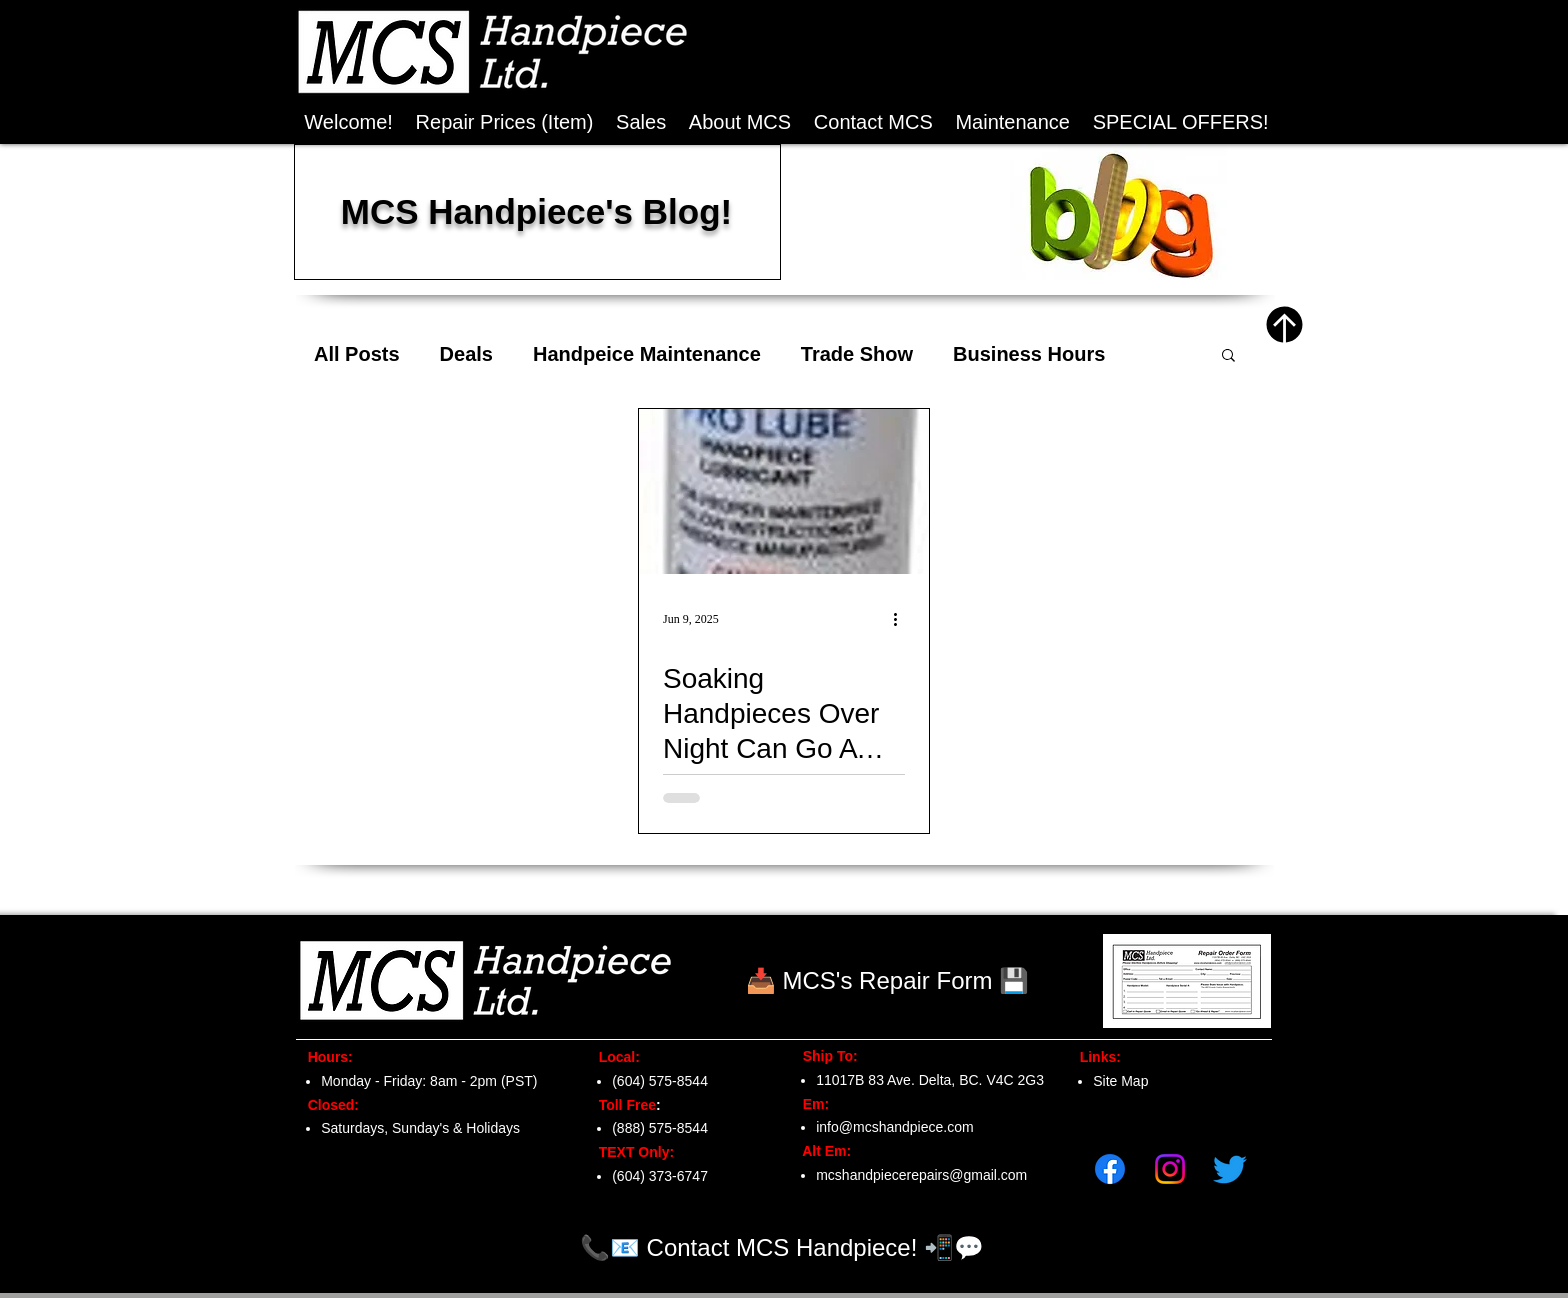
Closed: (329, 1105)
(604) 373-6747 (660, 1176)
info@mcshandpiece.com (894, 1127)
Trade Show (857, 354)
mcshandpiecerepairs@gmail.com (921, 1175)
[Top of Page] (1284, 324)
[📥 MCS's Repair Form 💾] (887, 981)
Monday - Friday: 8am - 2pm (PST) (429, 1081)
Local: (613, 1057)
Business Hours (1029, 354)
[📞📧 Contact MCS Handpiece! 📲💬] (782, 1247)
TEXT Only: (630, 1152)
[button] (1180, 122)
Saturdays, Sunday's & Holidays (420, 1128)
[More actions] (902, 619)
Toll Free (621, 1105)
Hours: (324, 1057)
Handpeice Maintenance (647, 354)
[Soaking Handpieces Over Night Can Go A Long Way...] (784, 491)
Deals (466, 354)
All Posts (357, 354)
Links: (1094, 1057)
